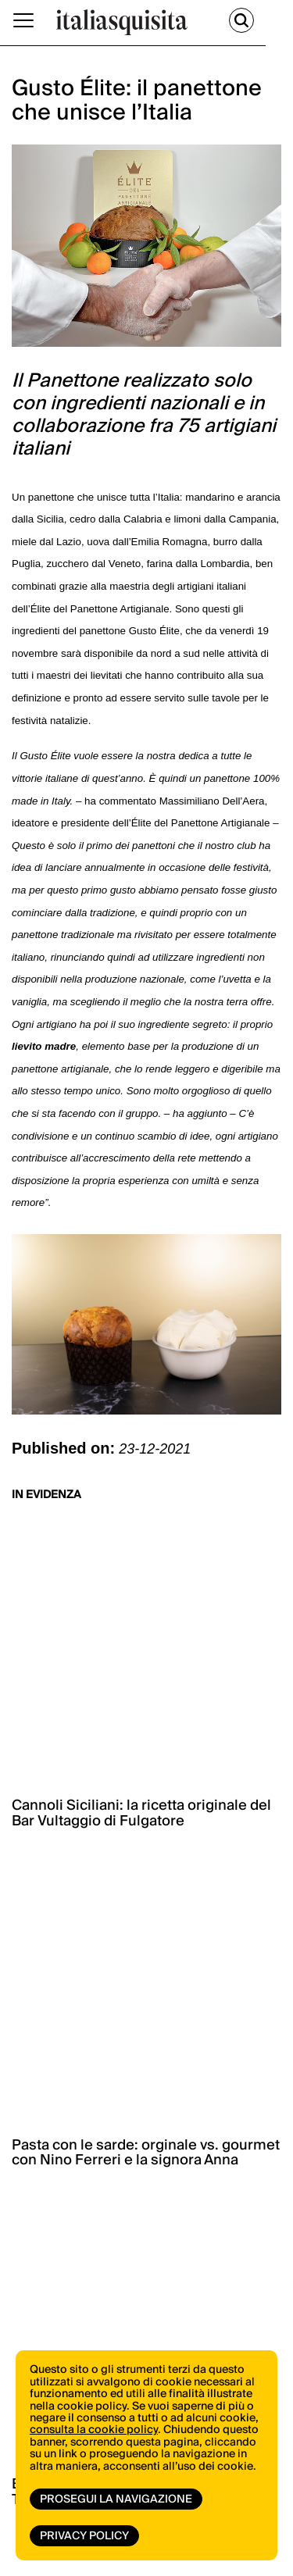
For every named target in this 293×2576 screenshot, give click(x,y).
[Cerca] (268, 20)
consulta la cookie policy (94, 2430)
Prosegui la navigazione (116, 2499)
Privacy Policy (84, 2536)
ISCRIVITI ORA (132, 2100)
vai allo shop (134, 1967)
